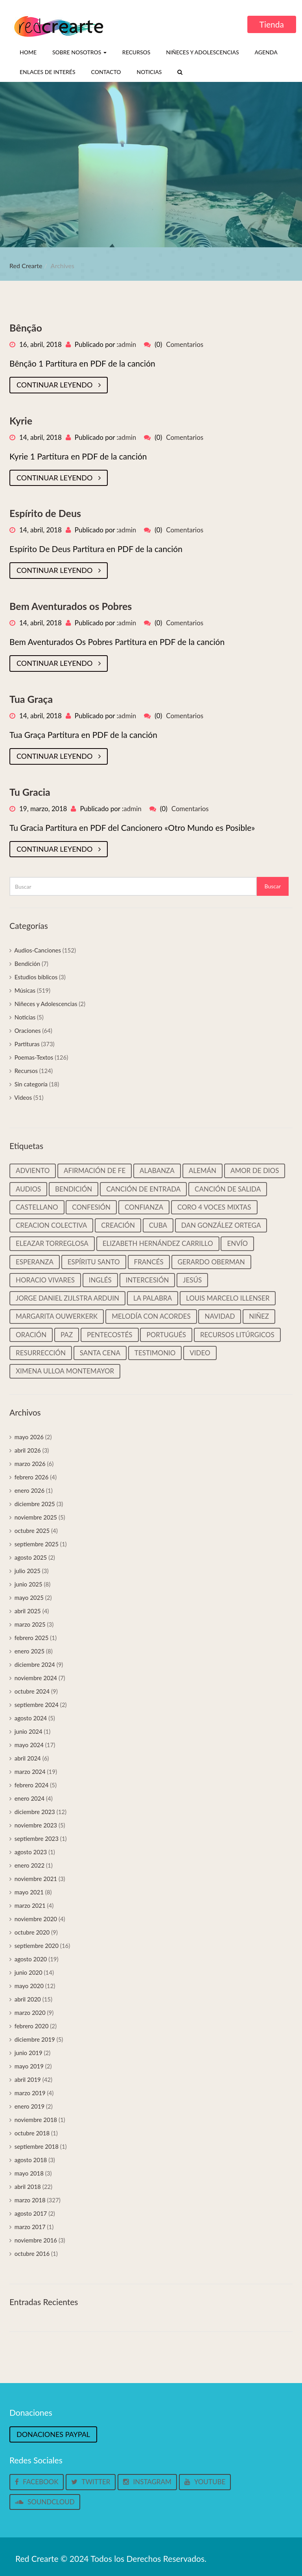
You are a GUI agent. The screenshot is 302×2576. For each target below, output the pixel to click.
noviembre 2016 (36, 2240)
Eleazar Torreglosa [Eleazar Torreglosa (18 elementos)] (52, 1243)
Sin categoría (31, 1084)
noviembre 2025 (36, 1517)
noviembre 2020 (36, 1918)
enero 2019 (30, 2106)
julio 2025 (28, 1570)
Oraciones (28, 1030)
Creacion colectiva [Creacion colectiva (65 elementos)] (51, 1225)
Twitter (90, 2482)
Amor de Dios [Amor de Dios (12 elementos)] (254, 1170)
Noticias (149, 72)
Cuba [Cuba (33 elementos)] (158, 1225)
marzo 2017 (30, 2226)
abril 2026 (28, 1450)
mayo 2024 (29, 1744)
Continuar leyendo (59, 384)
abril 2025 (28, 1610)
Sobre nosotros (79, 52)
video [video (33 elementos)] (200, 1353)
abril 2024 (28, 1758)
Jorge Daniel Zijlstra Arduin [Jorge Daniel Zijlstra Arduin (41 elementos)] (67, 1298)
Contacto (106, 72)
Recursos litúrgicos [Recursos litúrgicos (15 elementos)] (237, 1335)
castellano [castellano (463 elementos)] (37, 1207)
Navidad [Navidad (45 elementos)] (219, 1316)
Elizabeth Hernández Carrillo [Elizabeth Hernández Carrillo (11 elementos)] (158, 1243)
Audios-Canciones (37, 950)
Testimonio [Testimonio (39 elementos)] (155, 1353)
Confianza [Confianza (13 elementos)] (144, 1207)
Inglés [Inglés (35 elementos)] (100, 1280)
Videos (23, 1097)
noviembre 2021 (36, 1878)
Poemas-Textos (34, 1057)
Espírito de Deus (45, 513)
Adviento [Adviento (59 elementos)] (33, 1170)
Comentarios (184, 344)
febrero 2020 (32, 2025)
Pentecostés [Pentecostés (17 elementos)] (110, 1335)
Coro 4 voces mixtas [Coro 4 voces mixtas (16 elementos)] (214, 1207)
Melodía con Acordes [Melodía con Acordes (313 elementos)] (151, 1316)
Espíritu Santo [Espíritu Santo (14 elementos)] (94, 1262)
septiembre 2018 (37, 2146)
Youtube (204, 2482)
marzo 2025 (30, 1624)
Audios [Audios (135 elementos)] (28, 1189)
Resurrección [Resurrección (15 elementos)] (41, 1353)
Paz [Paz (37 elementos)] (67, 1335)
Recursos (136, 52)
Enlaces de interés (48, 72)
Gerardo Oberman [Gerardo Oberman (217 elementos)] (211, 1262)
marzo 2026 (30, 1463)
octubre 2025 (32, 1530)
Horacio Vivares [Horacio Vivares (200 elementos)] (45, 1280)
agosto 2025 (31, 1557)
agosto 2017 (31, 2213)
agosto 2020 (31, 1959)
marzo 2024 (30, 1771)
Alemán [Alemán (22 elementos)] (202, 1170)
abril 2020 (28, 1999)
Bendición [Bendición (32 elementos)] (73, 1189)
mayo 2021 (29, 1892)
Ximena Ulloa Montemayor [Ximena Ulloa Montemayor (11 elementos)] (65, 1371)
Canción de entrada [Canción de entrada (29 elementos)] (143, 1189)
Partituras (27, 1043)
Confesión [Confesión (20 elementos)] (91, 1207)
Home (28, 52)
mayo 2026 (29, 1436)
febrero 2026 (32, 1477)
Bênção (25, 328)
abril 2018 (28, 2186)
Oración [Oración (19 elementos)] (31, 1335)
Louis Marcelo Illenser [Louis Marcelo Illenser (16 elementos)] (227, 1298)
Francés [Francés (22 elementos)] (149, 1262)
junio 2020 (28, 1972)
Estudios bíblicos (36, 976)
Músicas (25, 990)
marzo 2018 (30, 2199)
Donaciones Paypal (53, 2434)
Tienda (272, 24)
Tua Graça (31, 699)
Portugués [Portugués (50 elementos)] (166, 1335)
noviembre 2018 (36, 2119)
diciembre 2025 (35, 1503)
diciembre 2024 (35, 1664)
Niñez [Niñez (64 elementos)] (259, 1316)
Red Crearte (25, 265)
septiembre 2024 (37, 1704)
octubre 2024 (32, 1691)
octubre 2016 (32, 2253)
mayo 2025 (29, 1597)
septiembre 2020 (37, 1945)
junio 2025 (28, 1584)
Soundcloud (45, 2502)
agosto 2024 (31, 1718)
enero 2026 (30, 1490)
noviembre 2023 (36, 1825)
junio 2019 (28, 2052)
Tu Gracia (29, 792)
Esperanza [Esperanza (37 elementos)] (34, 1262)
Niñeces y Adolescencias (202, 52)
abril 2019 (28, 2079)
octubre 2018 (32, 2133)
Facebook (36, 2482)
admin (127, 344)
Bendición (28, 963)
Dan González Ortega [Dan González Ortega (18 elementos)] (221, 1225)
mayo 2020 (29, 1985)
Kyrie (20, 420)
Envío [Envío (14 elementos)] (237, 1243)
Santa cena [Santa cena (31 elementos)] (100, 1353)
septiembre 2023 (37, 1838)
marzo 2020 (30, 2012)
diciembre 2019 (35, 2039)
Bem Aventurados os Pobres (70, 606)
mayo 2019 (29, 2066)
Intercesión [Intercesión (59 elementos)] (147, 1280)
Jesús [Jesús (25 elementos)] (192, 1280)
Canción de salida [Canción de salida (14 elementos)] (228, 1189)
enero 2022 (30, 1865)
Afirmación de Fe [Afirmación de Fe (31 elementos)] (94, 1170)
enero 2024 (30, 1798)
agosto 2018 (31, 2159)
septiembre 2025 (37, 1543)
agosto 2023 (31, 1851)
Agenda (266, 52)
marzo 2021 (30, 1905)
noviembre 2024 (36, 1677)
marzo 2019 (30, 2092)
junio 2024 (28, 1731)
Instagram (147, 2482)
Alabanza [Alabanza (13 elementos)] (157, 1170)
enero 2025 (30, 1651)
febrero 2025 (32, 1637)
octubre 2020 (32, 1932)
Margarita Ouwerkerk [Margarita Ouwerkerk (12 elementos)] (57, 1316)
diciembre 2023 (35, 1811)
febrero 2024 (32, 1784)
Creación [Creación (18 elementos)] (118, 1225)
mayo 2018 (29, 2173)
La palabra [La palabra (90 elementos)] (152, 1298)
